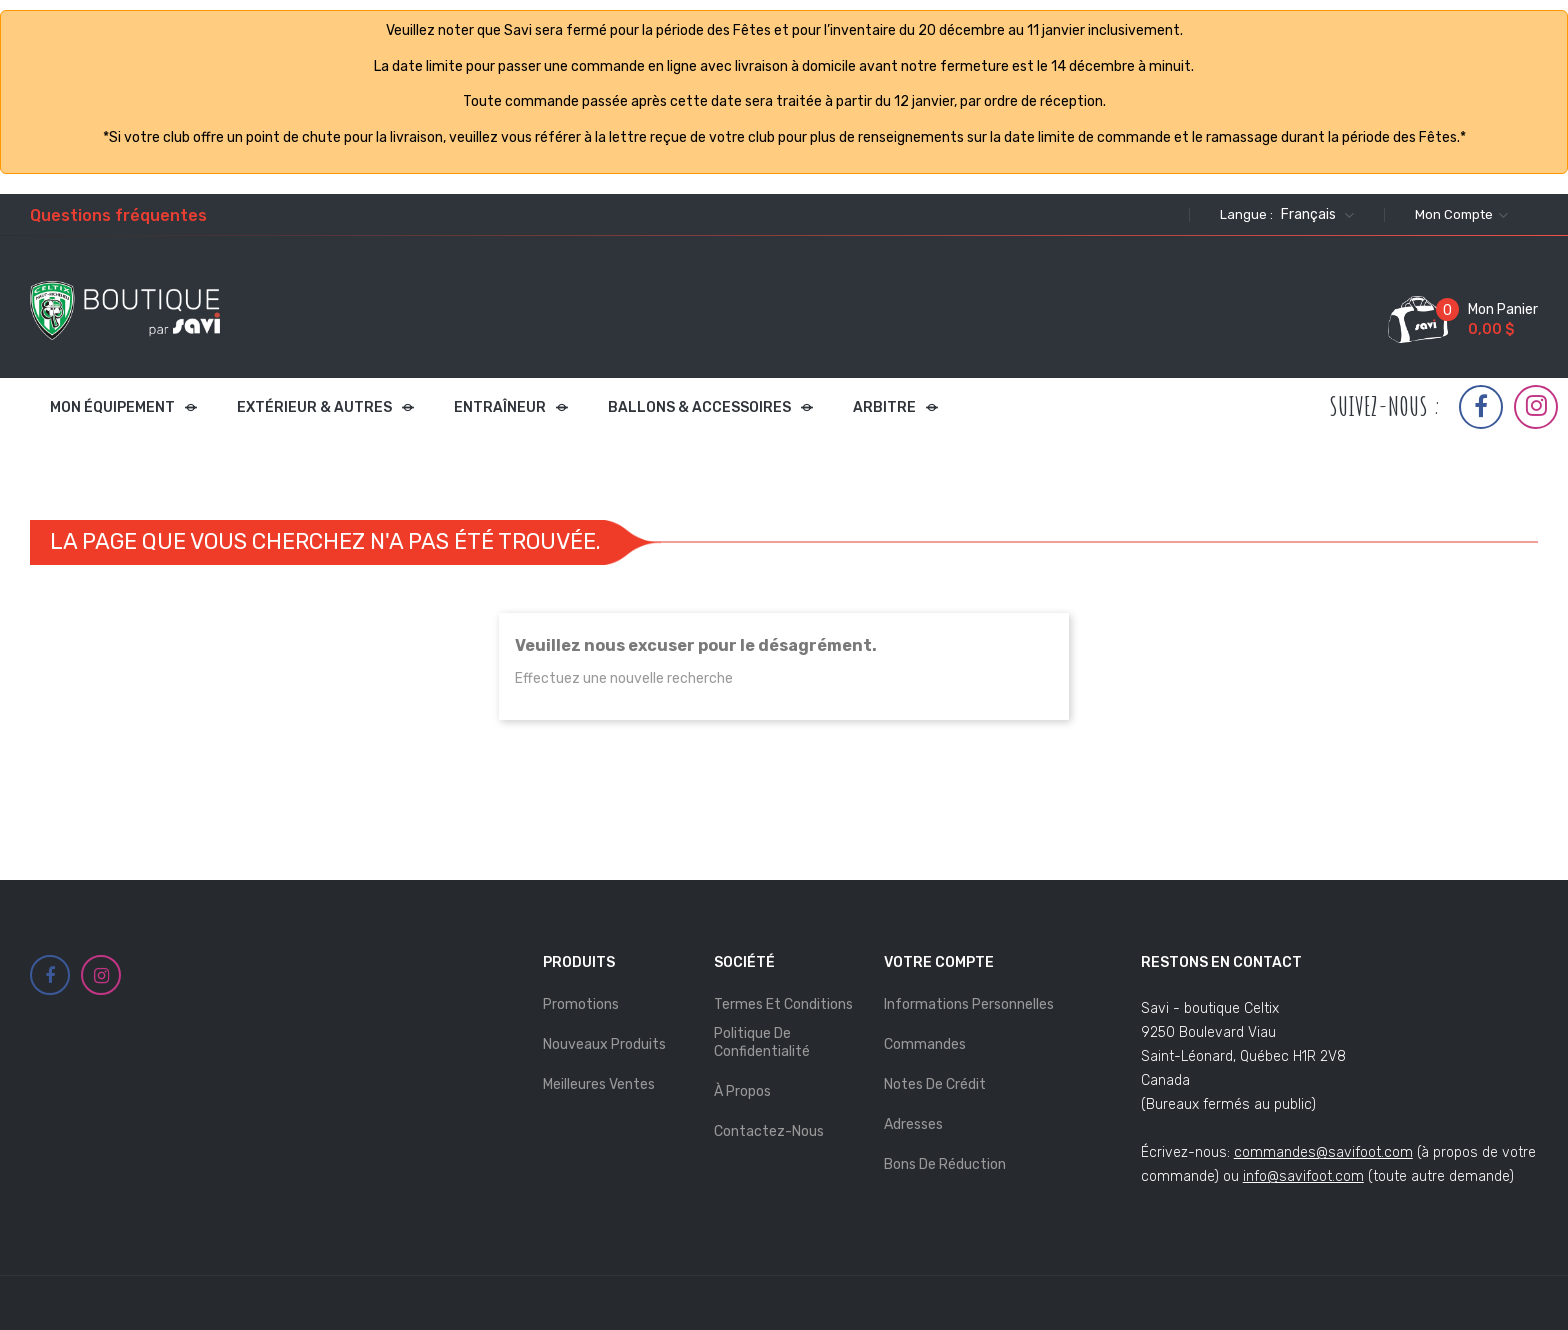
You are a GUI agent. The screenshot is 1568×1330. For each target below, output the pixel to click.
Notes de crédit (935, 1084)
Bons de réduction (945, 1164)
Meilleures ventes (599, 1084)
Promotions (581, 1004)
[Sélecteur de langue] (1315, 215)
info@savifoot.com (1303, 1176)
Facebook (1481, 407)
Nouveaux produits (604, 1044)
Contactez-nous (769, 1131)
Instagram (1536, 406)
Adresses (913, 1124)
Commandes (925, 1044)
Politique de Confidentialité (762, 1042)
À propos (742, 1091)
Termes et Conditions (783, 1004)
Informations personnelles (969, 1004)
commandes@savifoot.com (1323, 1152)
